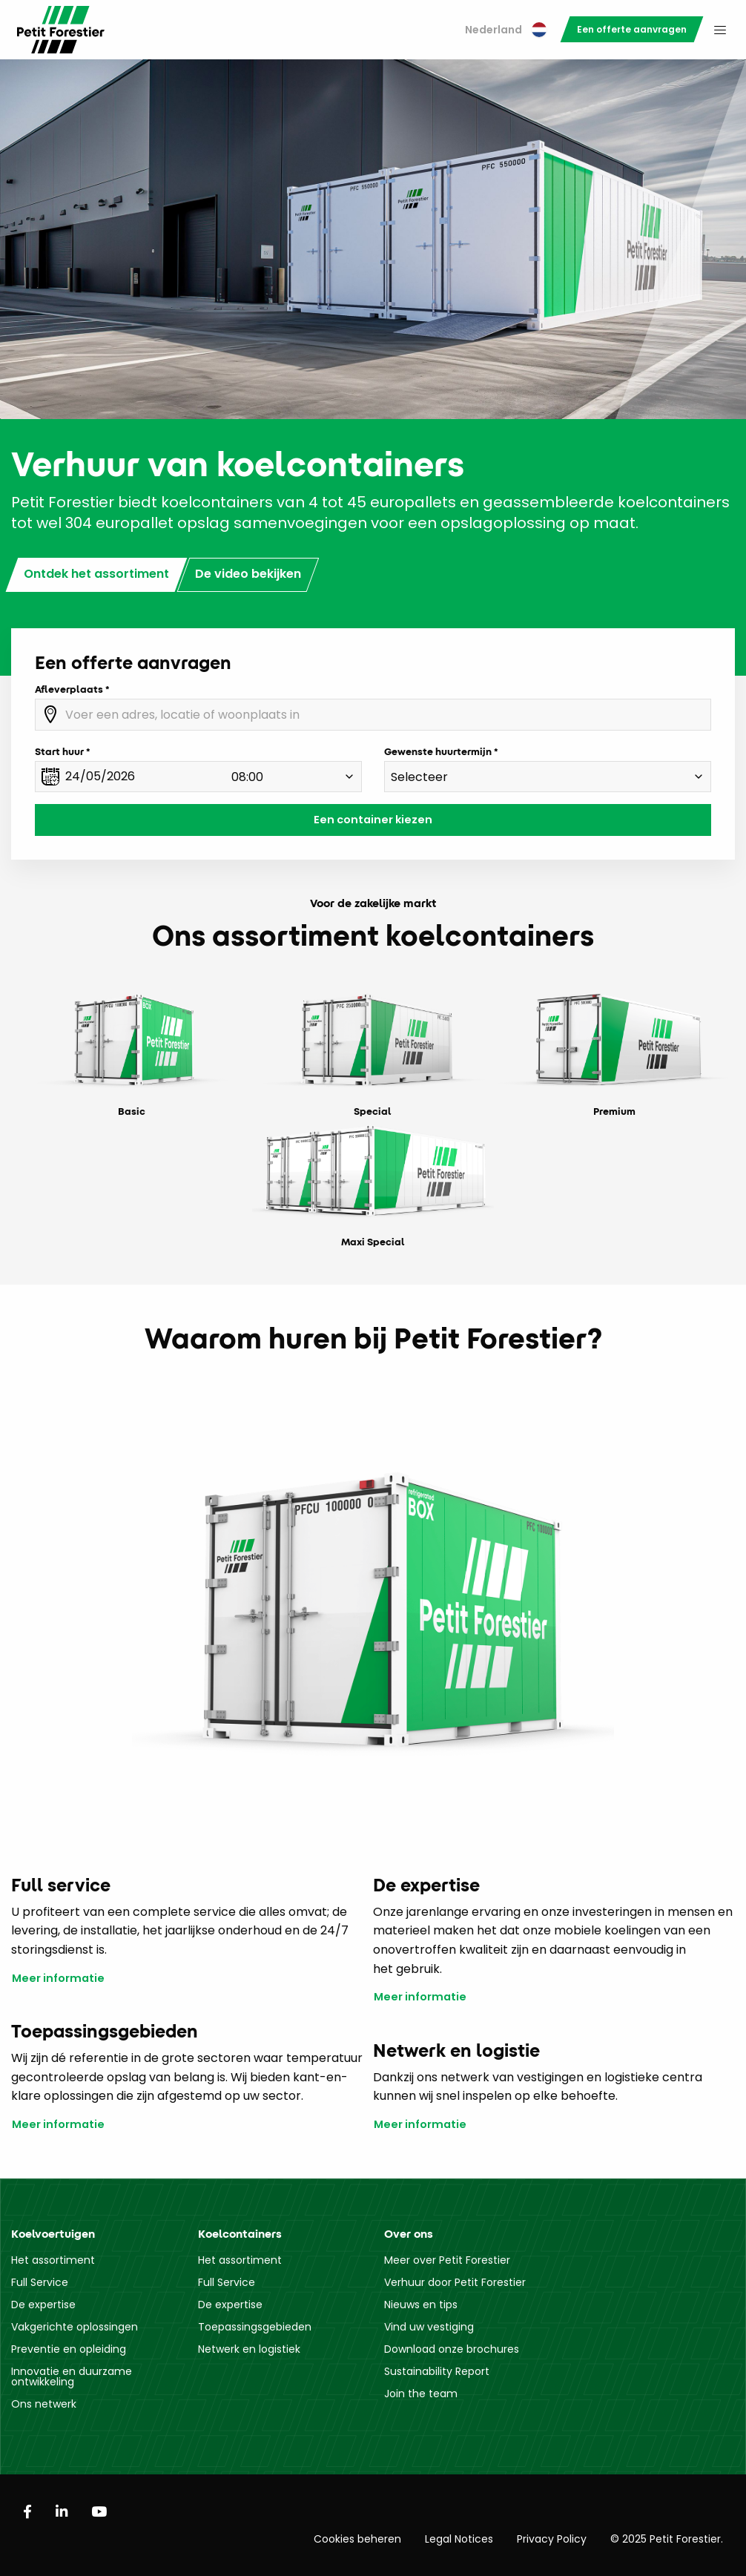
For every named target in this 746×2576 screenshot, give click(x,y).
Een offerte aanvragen (632, 29)
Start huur (59, 751)
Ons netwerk (43, 2404)
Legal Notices (459, 2538)
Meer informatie (58, 1978)
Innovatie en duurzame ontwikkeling (71, 2376)
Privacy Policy (552, 2538)
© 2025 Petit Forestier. (666, 2538)
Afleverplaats (69, 689)
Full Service (39, 2282)
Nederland (506, 29)
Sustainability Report (436, 2371)
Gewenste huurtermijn (438, 751)
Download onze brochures (451, 2349)
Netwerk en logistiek (249, 2349)
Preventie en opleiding (68, 2349)
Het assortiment (53, 2260)
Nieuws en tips (421, 2304)
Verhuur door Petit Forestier (455, 2282)
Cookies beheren (357, 2538)
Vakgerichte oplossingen (74, 2326)
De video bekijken (248, 573)
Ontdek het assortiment (96, 573)
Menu (720, 30)
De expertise (43, 2304)
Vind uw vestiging (429, 2326)
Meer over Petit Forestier (447, 2260)
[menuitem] (505, 30)
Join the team (421, 2393)
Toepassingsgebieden (254, 2326)
